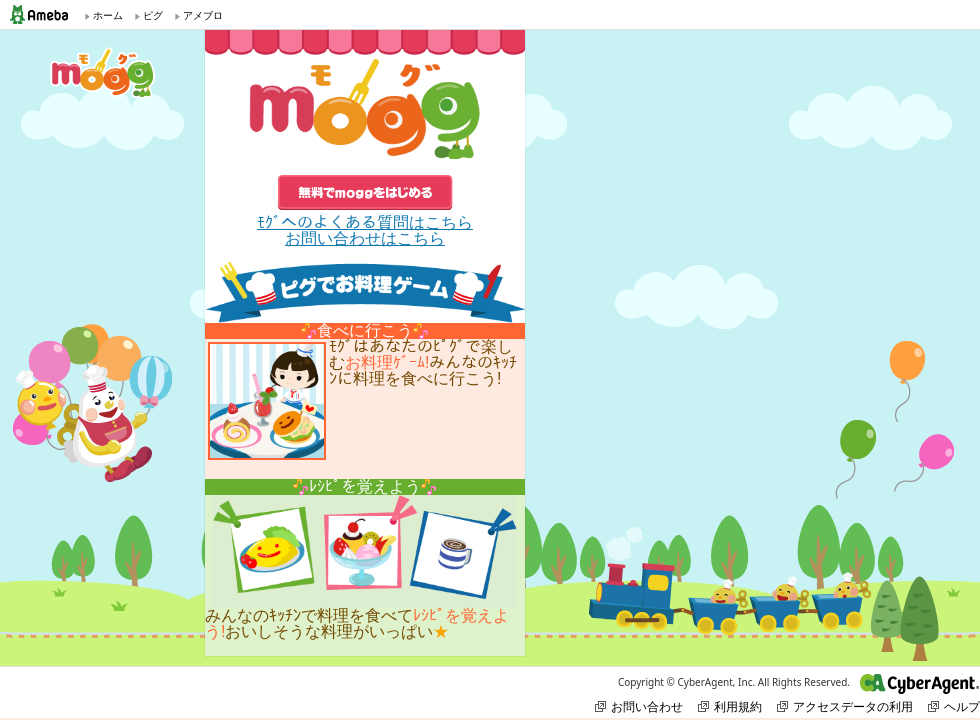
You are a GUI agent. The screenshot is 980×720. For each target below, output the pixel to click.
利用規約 (730, 706)
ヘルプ (954, 706)
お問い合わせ (639, 706)
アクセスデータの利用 (845, 706)
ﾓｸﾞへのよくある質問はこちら (365, 222)
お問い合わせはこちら (365, 238)
